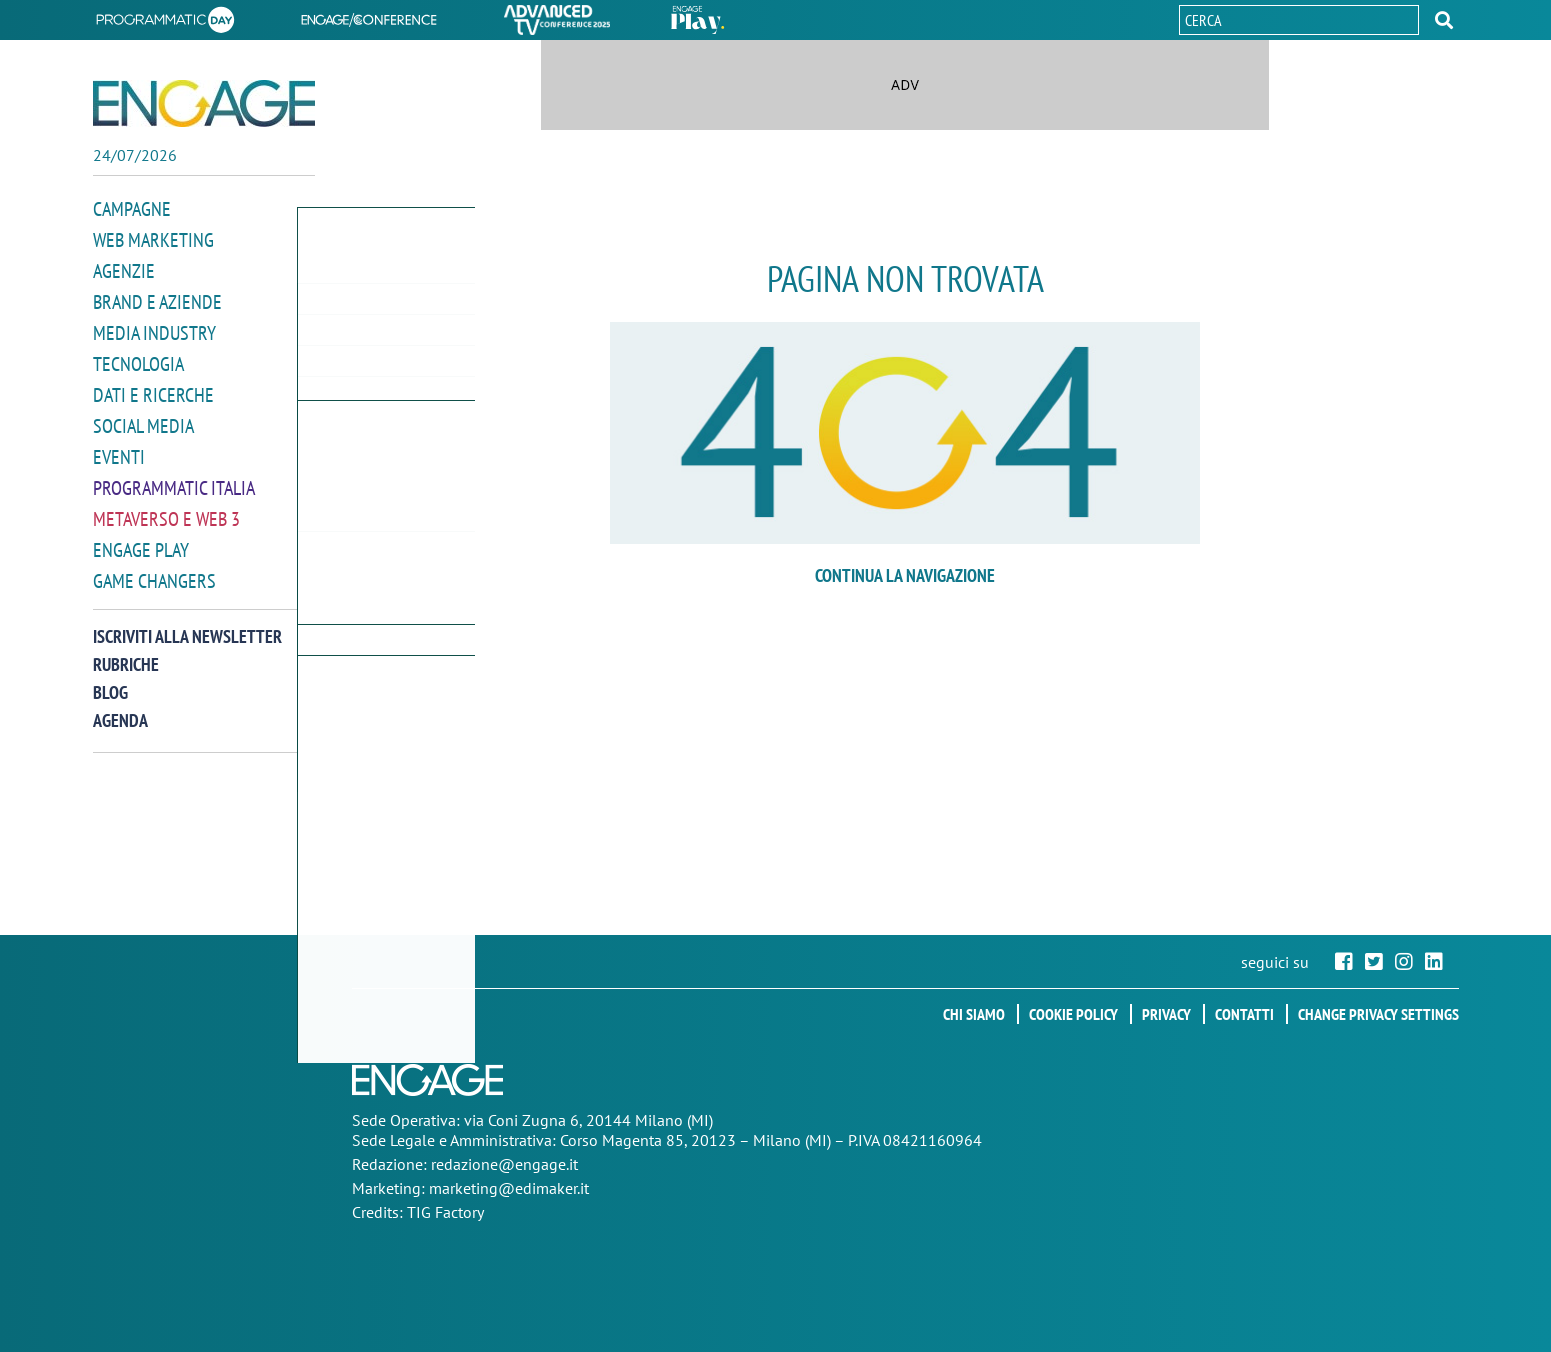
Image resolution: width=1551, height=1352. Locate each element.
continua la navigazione (905, 575)
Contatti (1244, 1014)
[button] (1444, 20)
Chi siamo (974, 1014)
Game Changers (154, 568)
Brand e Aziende (157, 298)
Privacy (1166, 1014)
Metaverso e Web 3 (166, 508)
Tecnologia (138, 358)
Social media (143, 418)
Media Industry (154, 328)
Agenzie (124, 268)
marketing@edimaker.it (509, 1188)
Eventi (119, 448)
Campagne (132, 208)
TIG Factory (445, 1212)
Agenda (120, 707)
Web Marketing (153, 238)
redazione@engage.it (504, 1164)
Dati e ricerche (153, 388)
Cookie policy (1073, 1014)
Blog (110, 679)
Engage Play (141, 538)
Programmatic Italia (174, 478)
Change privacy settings (1378, 1014)
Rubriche (126, 651)
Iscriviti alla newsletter (187, 623)
